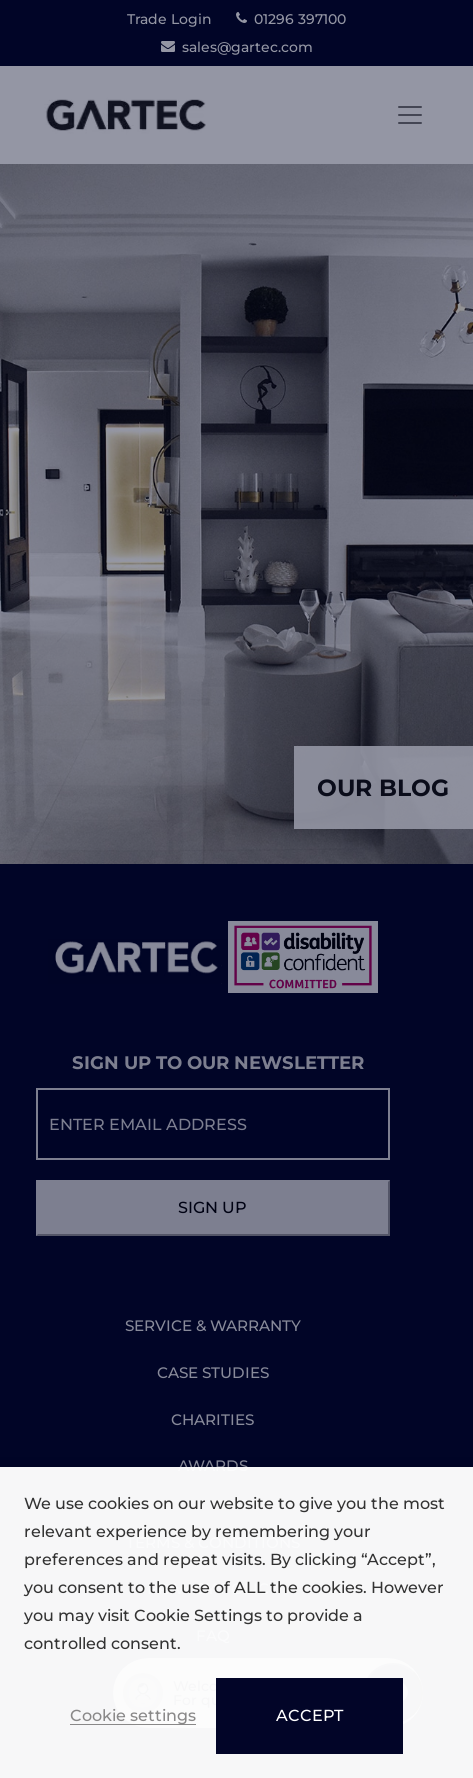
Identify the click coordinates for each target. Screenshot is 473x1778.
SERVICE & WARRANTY (213, 1325)
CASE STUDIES (213, 1372)
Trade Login (169, 19)
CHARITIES (212, 1419)
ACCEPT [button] (309, 1715)
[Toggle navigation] (410, 115)
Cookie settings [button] (133, 1716)
